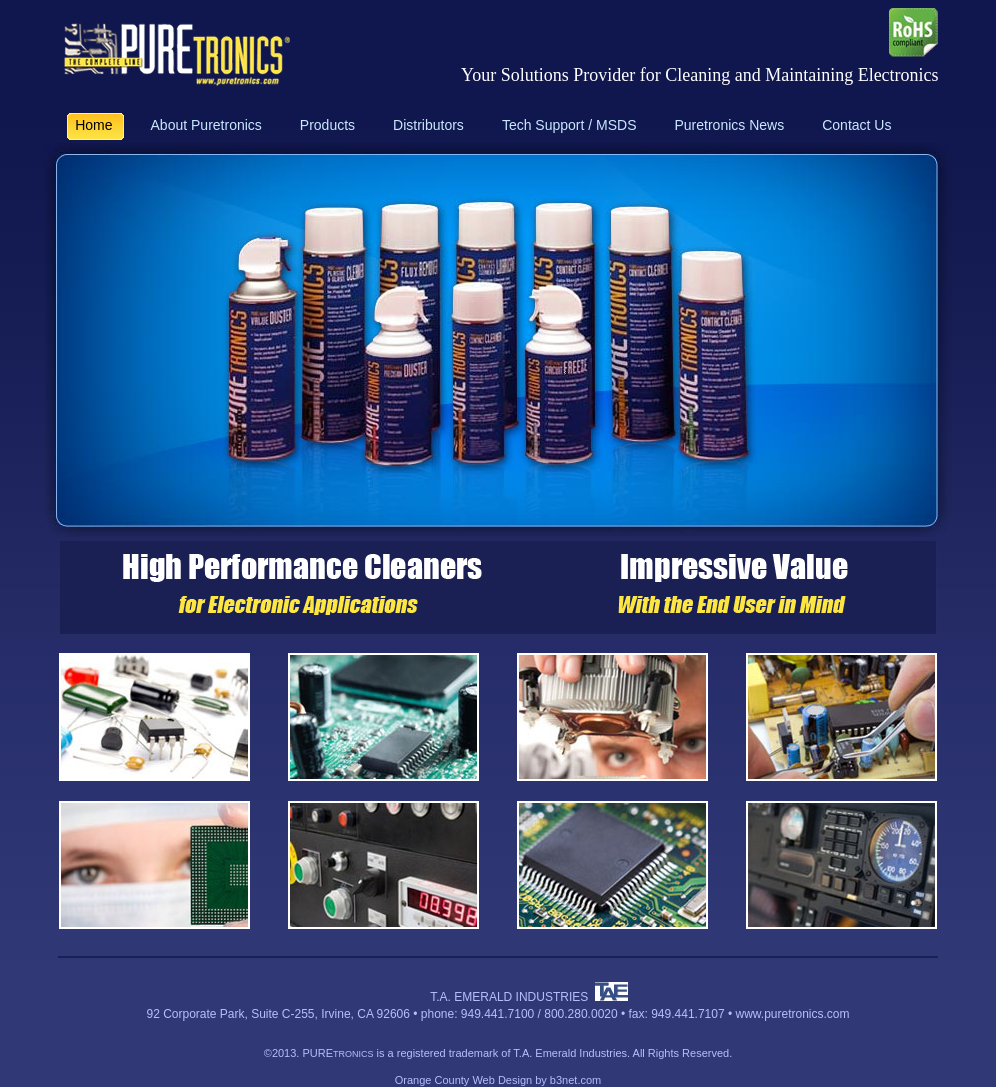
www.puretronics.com (792, 1014)
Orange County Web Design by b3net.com (498, 1080)
